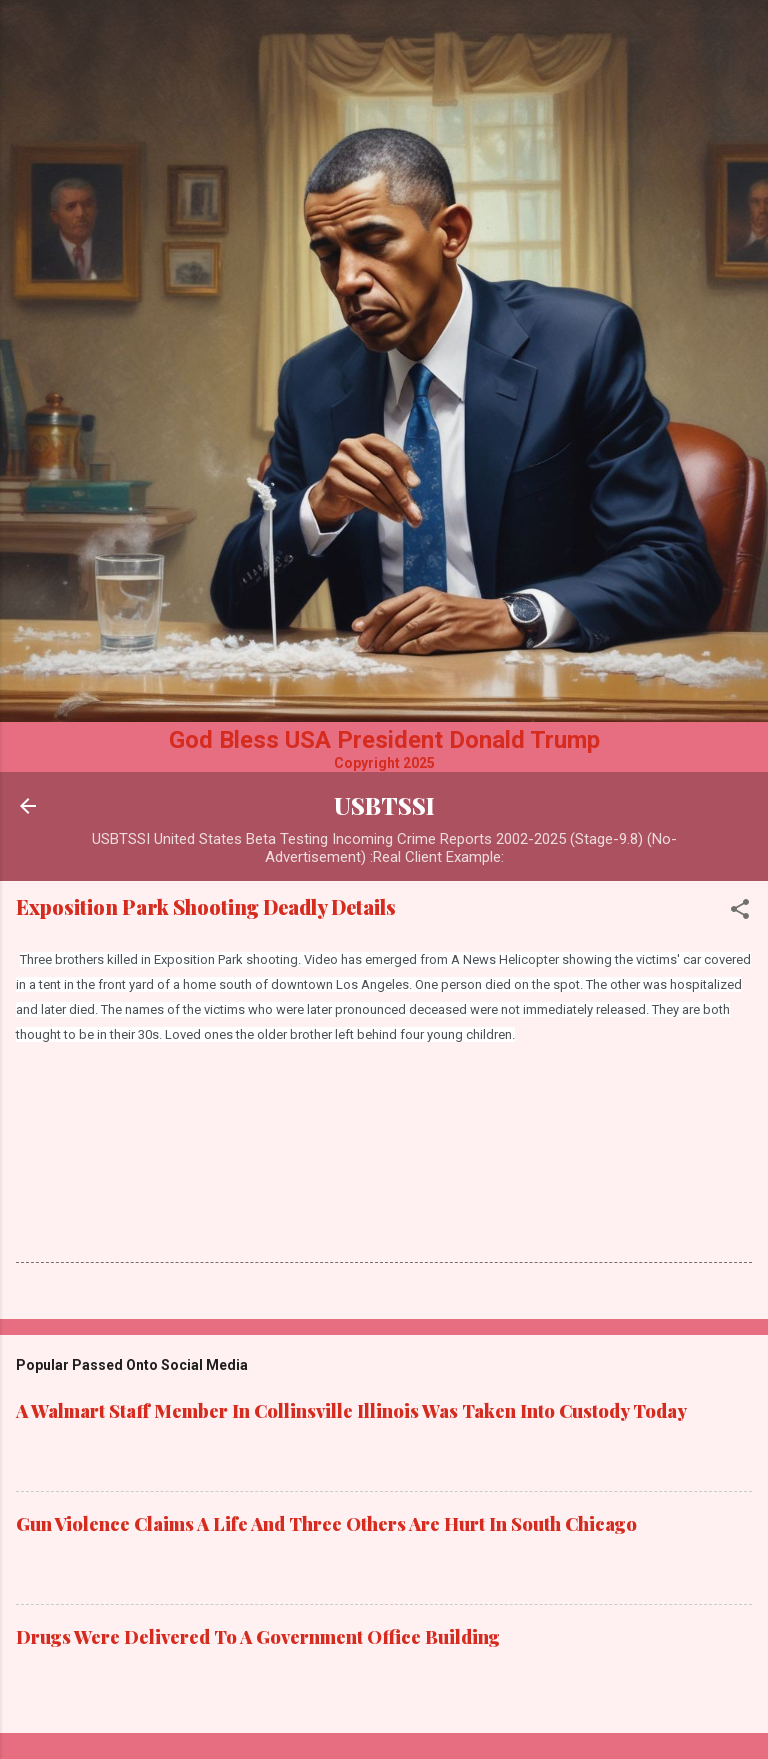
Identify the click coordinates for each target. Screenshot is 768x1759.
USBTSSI (384, 805)
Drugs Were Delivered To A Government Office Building (258, 1637)
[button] (740, 912)
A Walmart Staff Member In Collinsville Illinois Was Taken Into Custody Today (351, 1411)
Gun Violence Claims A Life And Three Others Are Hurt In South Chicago (326, 1524)
